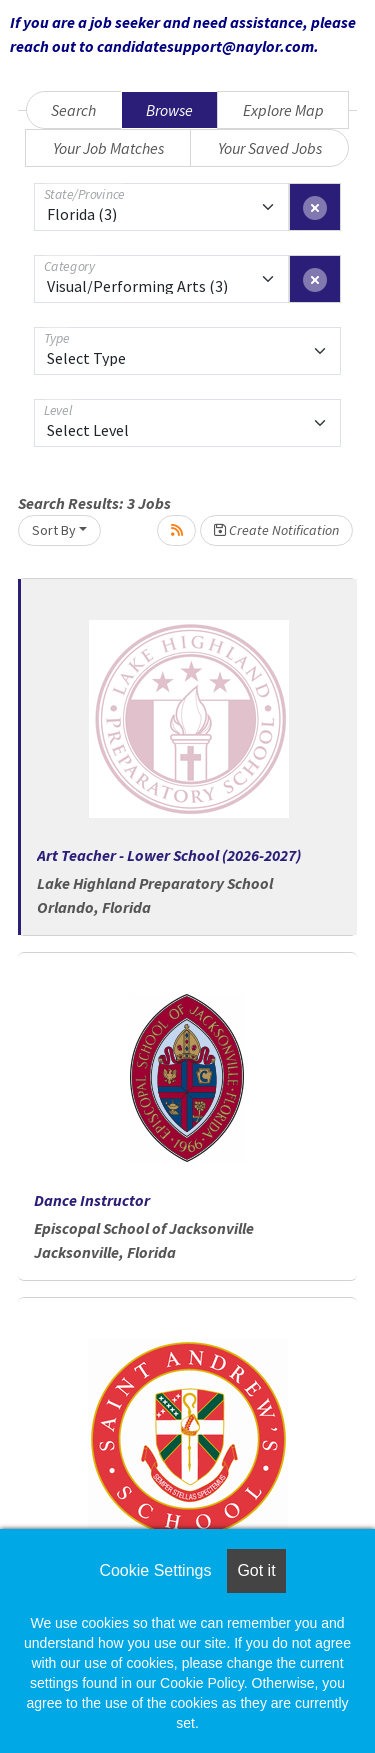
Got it (256, 1570)
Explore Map (283, 110)
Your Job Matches (108, 148)
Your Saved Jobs (270, 148)
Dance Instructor (92, 1200)
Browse (169, 110)
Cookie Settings (155, 1570)
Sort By (54, 530)
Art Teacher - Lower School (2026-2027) (169, 855)
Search (73, 110)
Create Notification (276, 530)
